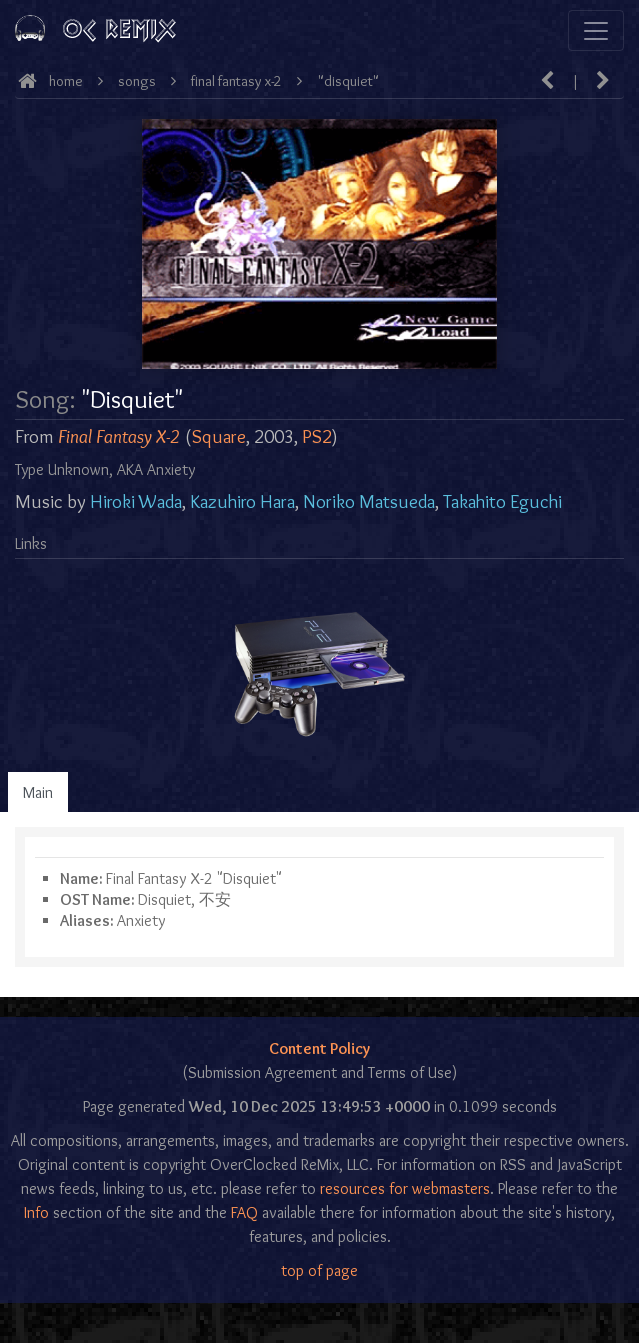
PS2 (317, 436)
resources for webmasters (405, 1188)
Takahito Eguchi (502, 501)
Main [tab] (38, 792)
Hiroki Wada (136, 501)
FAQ (244, 1212)
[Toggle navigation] (596, 30)
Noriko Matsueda (369, 501)
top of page (319, 1270)
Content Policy (319, 1048)
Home (66, 81)
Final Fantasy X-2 (236, 81)
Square (219, 436)
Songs (137, 81)
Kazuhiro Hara (242, 501)
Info (36, 1212)
